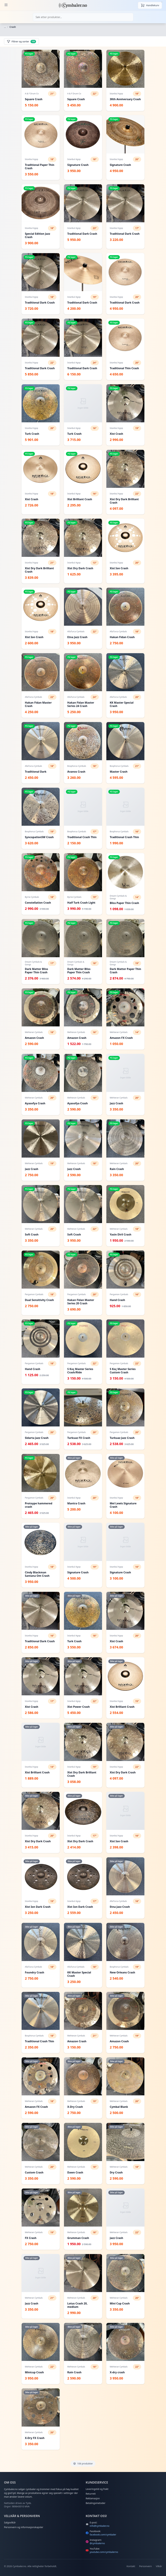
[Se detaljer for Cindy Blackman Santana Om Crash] (41, 1555)
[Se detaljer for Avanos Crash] (83, 752)
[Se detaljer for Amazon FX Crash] (125, 1019)
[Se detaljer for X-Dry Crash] (83, 2087)
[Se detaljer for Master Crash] (125, 752)
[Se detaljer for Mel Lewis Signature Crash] (125, 1486)
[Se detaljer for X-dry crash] (125, 2353)
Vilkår (159, 2566)
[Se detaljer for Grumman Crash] (83, 2219)
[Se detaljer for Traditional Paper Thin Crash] (41, 147)
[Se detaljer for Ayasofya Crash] (41, 1084)
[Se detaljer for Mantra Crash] (83, 1486)
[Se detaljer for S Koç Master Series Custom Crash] (125, 1351)
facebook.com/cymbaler (103, 2534)
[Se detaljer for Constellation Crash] (41, 884)
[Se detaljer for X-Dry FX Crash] (41, 2419)
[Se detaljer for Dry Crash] (125, 2153)
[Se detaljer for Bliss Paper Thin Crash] (125, 884)
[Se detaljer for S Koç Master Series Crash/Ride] (83, 1351)
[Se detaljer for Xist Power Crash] (83, 1687)
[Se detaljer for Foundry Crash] (41, 1955)
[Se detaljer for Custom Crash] (41, 2153)
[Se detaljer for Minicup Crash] (41, 2353)
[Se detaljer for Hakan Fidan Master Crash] (41, 685)
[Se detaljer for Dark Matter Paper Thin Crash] (125, 951)
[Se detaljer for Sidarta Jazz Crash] (41, 1419)
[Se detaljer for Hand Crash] (125, 1283)
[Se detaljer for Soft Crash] (41, 1215)
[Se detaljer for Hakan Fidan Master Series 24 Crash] (83, 685)
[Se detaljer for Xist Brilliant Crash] (83, 482)
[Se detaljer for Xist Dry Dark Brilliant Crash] (125, 482)
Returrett (91, 2493)
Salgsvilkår (10, 2522)
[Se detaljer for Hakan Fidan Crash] (125, 618)
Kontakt (131, 2566)
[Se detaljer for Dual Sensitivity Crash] (41, 1283)
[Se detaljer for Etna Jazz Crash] (83, 618)
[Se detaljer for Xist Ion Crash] (125, 551)
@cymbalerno (97, 2543)
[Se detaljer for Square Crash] (41, 80)
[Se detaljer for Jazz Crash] (125, 1084)
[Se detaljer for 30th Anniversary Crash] (125, 80)
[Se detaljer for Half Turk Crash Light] (83, 884)
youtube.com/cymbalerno (104, 2552)
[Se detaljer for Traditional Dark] (41, 752)
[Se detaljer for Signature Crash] (83, 147)
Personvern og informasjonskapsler (23, 2527)
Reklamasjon (93, 2498)
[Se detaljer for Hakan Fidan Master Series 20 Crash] (83, 1283)
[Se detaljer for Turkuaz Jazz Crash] (125, 1419)
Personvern (145, 2566)
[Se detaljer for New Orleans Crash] (125, 1955)
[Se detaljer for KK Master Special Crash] (125, 685)
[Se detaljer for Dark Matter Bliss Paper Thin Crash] (41, 951)
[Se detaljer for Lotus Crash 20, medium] (83, 2286)
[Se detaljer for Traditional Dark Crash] (83, 216)
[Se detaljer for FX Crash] (41, 2219)
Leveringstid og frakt (97, 2489)
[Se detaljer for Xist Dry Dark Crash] (83, 551)
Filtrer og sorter (21, 41)
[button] (40, 80)
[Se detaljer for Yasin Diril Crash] (125, 1215)
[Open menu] (6, 5)
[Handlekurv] (150, 5)
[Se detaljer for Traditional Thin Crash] (125, 349)
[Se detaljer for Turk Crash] (41, 414)
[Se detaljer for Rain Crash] (125, 1150)
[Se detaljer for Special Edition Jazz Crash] (41, 216)
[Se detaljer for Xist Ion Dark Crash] (41, 1887)
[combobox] (83, 17)
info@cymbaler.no (99, 2525)
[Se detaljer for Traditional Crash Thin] (83, 818)
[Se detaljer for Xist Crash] (125, 414)
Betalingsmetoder (96, 2503)
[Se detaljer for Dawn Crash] (83, 2153)
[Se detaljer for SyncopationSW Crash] (41, 818)
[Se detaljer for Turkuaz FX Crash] (83, 1419)
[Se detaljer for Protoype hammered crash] (41, 1486)
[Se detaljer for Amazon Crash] (41, 1019)
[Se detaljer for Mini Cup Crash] (125, 2286)
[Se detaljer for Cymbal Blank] (125, 2087)
